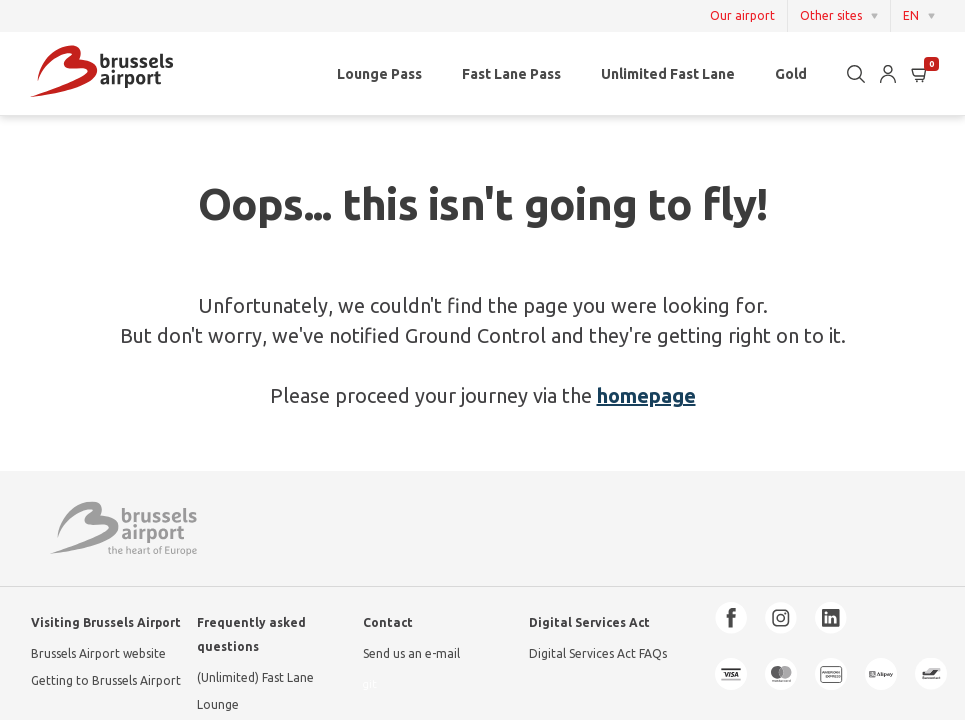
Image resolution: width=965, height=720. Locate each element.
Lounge (218, 704)
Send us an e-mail (411, 653)
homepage (646, 395)
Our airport (742, 16)
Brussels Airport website (98, 653)
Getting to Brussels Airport (106, 680)
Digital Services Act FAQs (598, 653)
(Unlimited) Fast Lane (255, 677)
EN (911, 15)
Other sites (831, 15)
